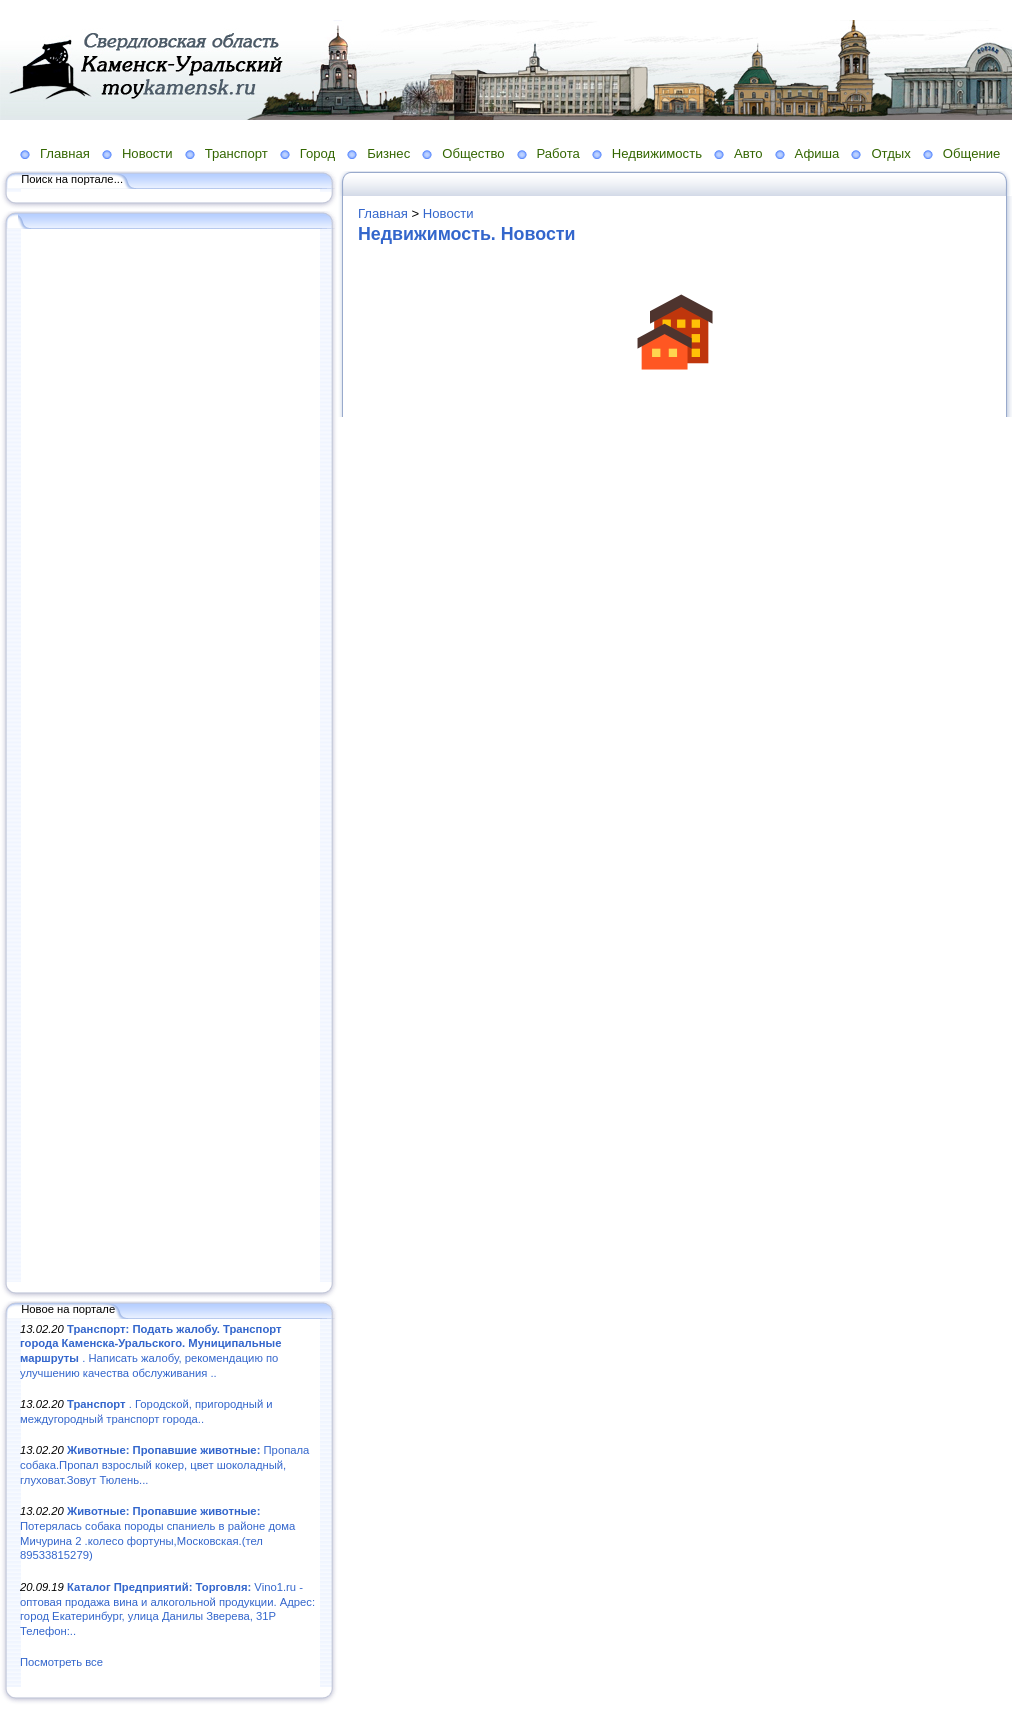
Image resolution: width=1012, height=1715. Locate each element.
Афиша (817, 153)
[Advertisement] (170, 757)
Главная (65, 153)
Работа (558, 153)
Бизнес (388, 153)
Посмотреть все (61, 1662)
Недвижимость (657, 153)
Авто (748, 153)
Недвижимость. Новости (467, 234)
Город (317, 153)
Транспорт (236, 153)
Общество (473, 153)
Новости (147, 153)
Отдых (890, 153)
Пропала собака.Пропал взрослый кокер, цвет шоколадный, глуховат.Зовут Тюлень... (164, 1464)
